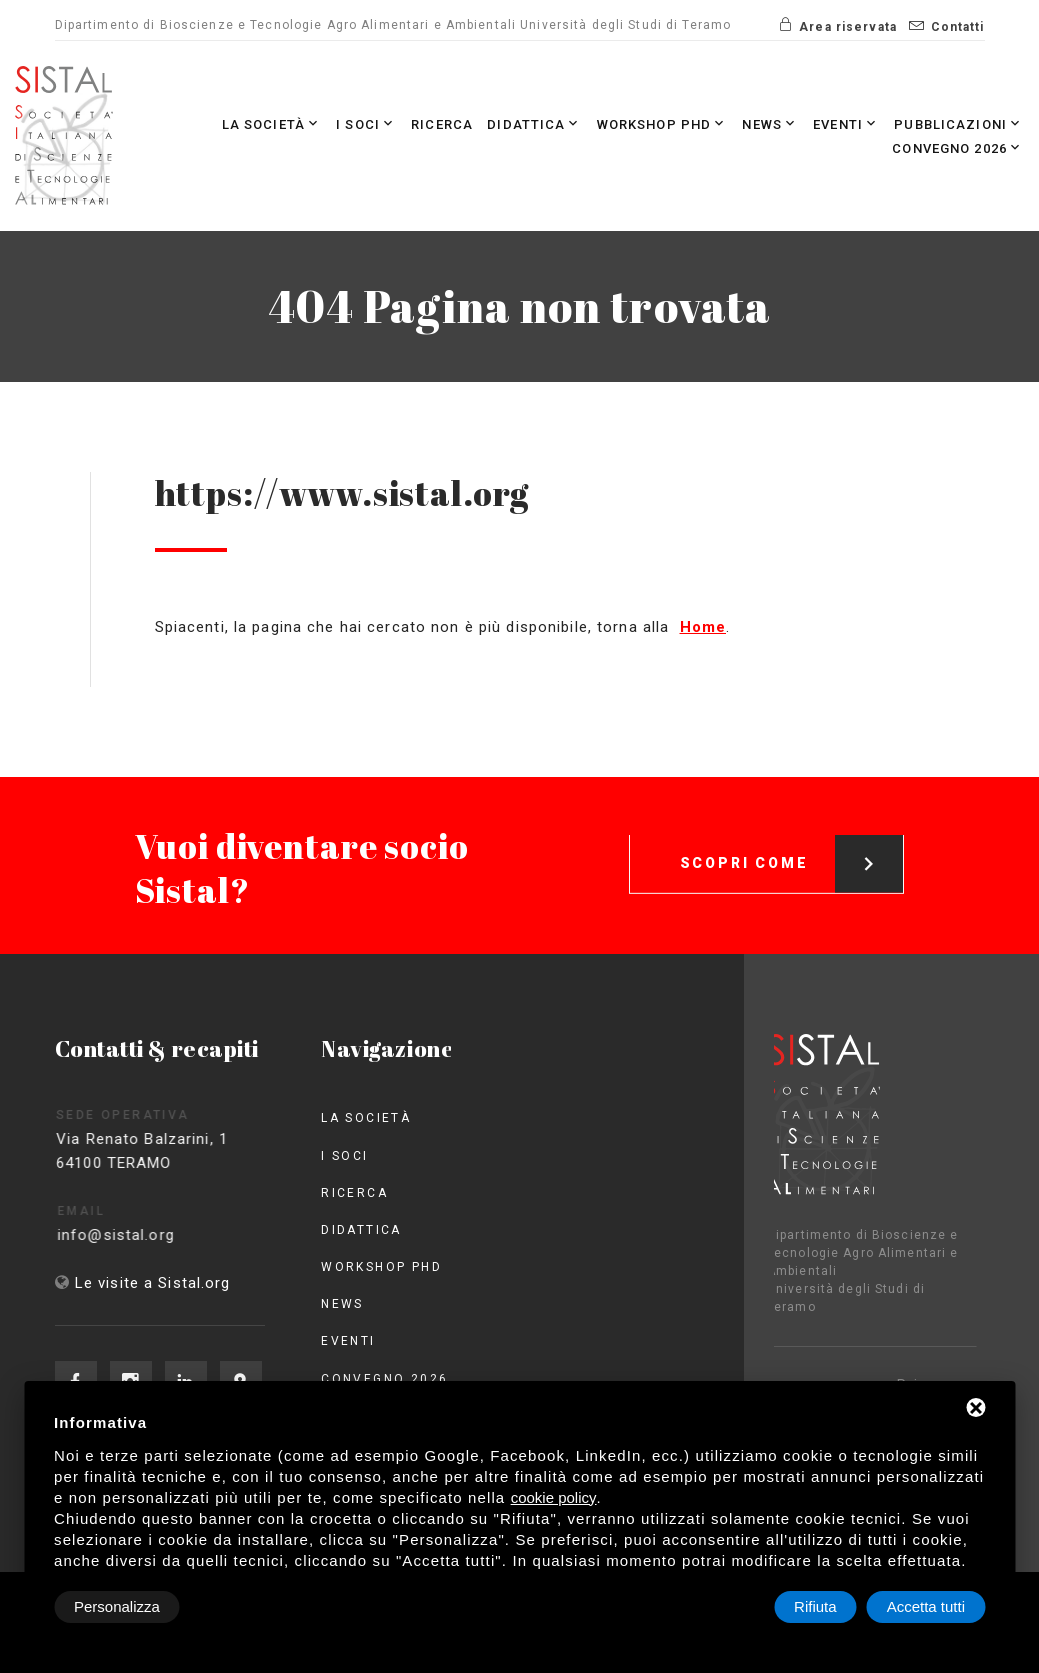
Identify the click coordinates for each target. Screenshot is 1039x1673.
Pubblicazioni (959, 123)
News (770, 123)
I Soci (366, 123)
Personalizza (117, 1606)
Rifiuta (815, 1606)
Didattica (534, 123)
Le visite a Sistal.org (153, 1283)
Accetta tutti (926, 1606)
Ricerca (442, 124)
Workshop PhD (663, 123)
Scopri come (792, 847)
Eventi (846, 123)
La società (272, 123)
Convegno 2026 (958, 147)
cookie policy (554, 1497)
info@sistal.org (135, 1235)
